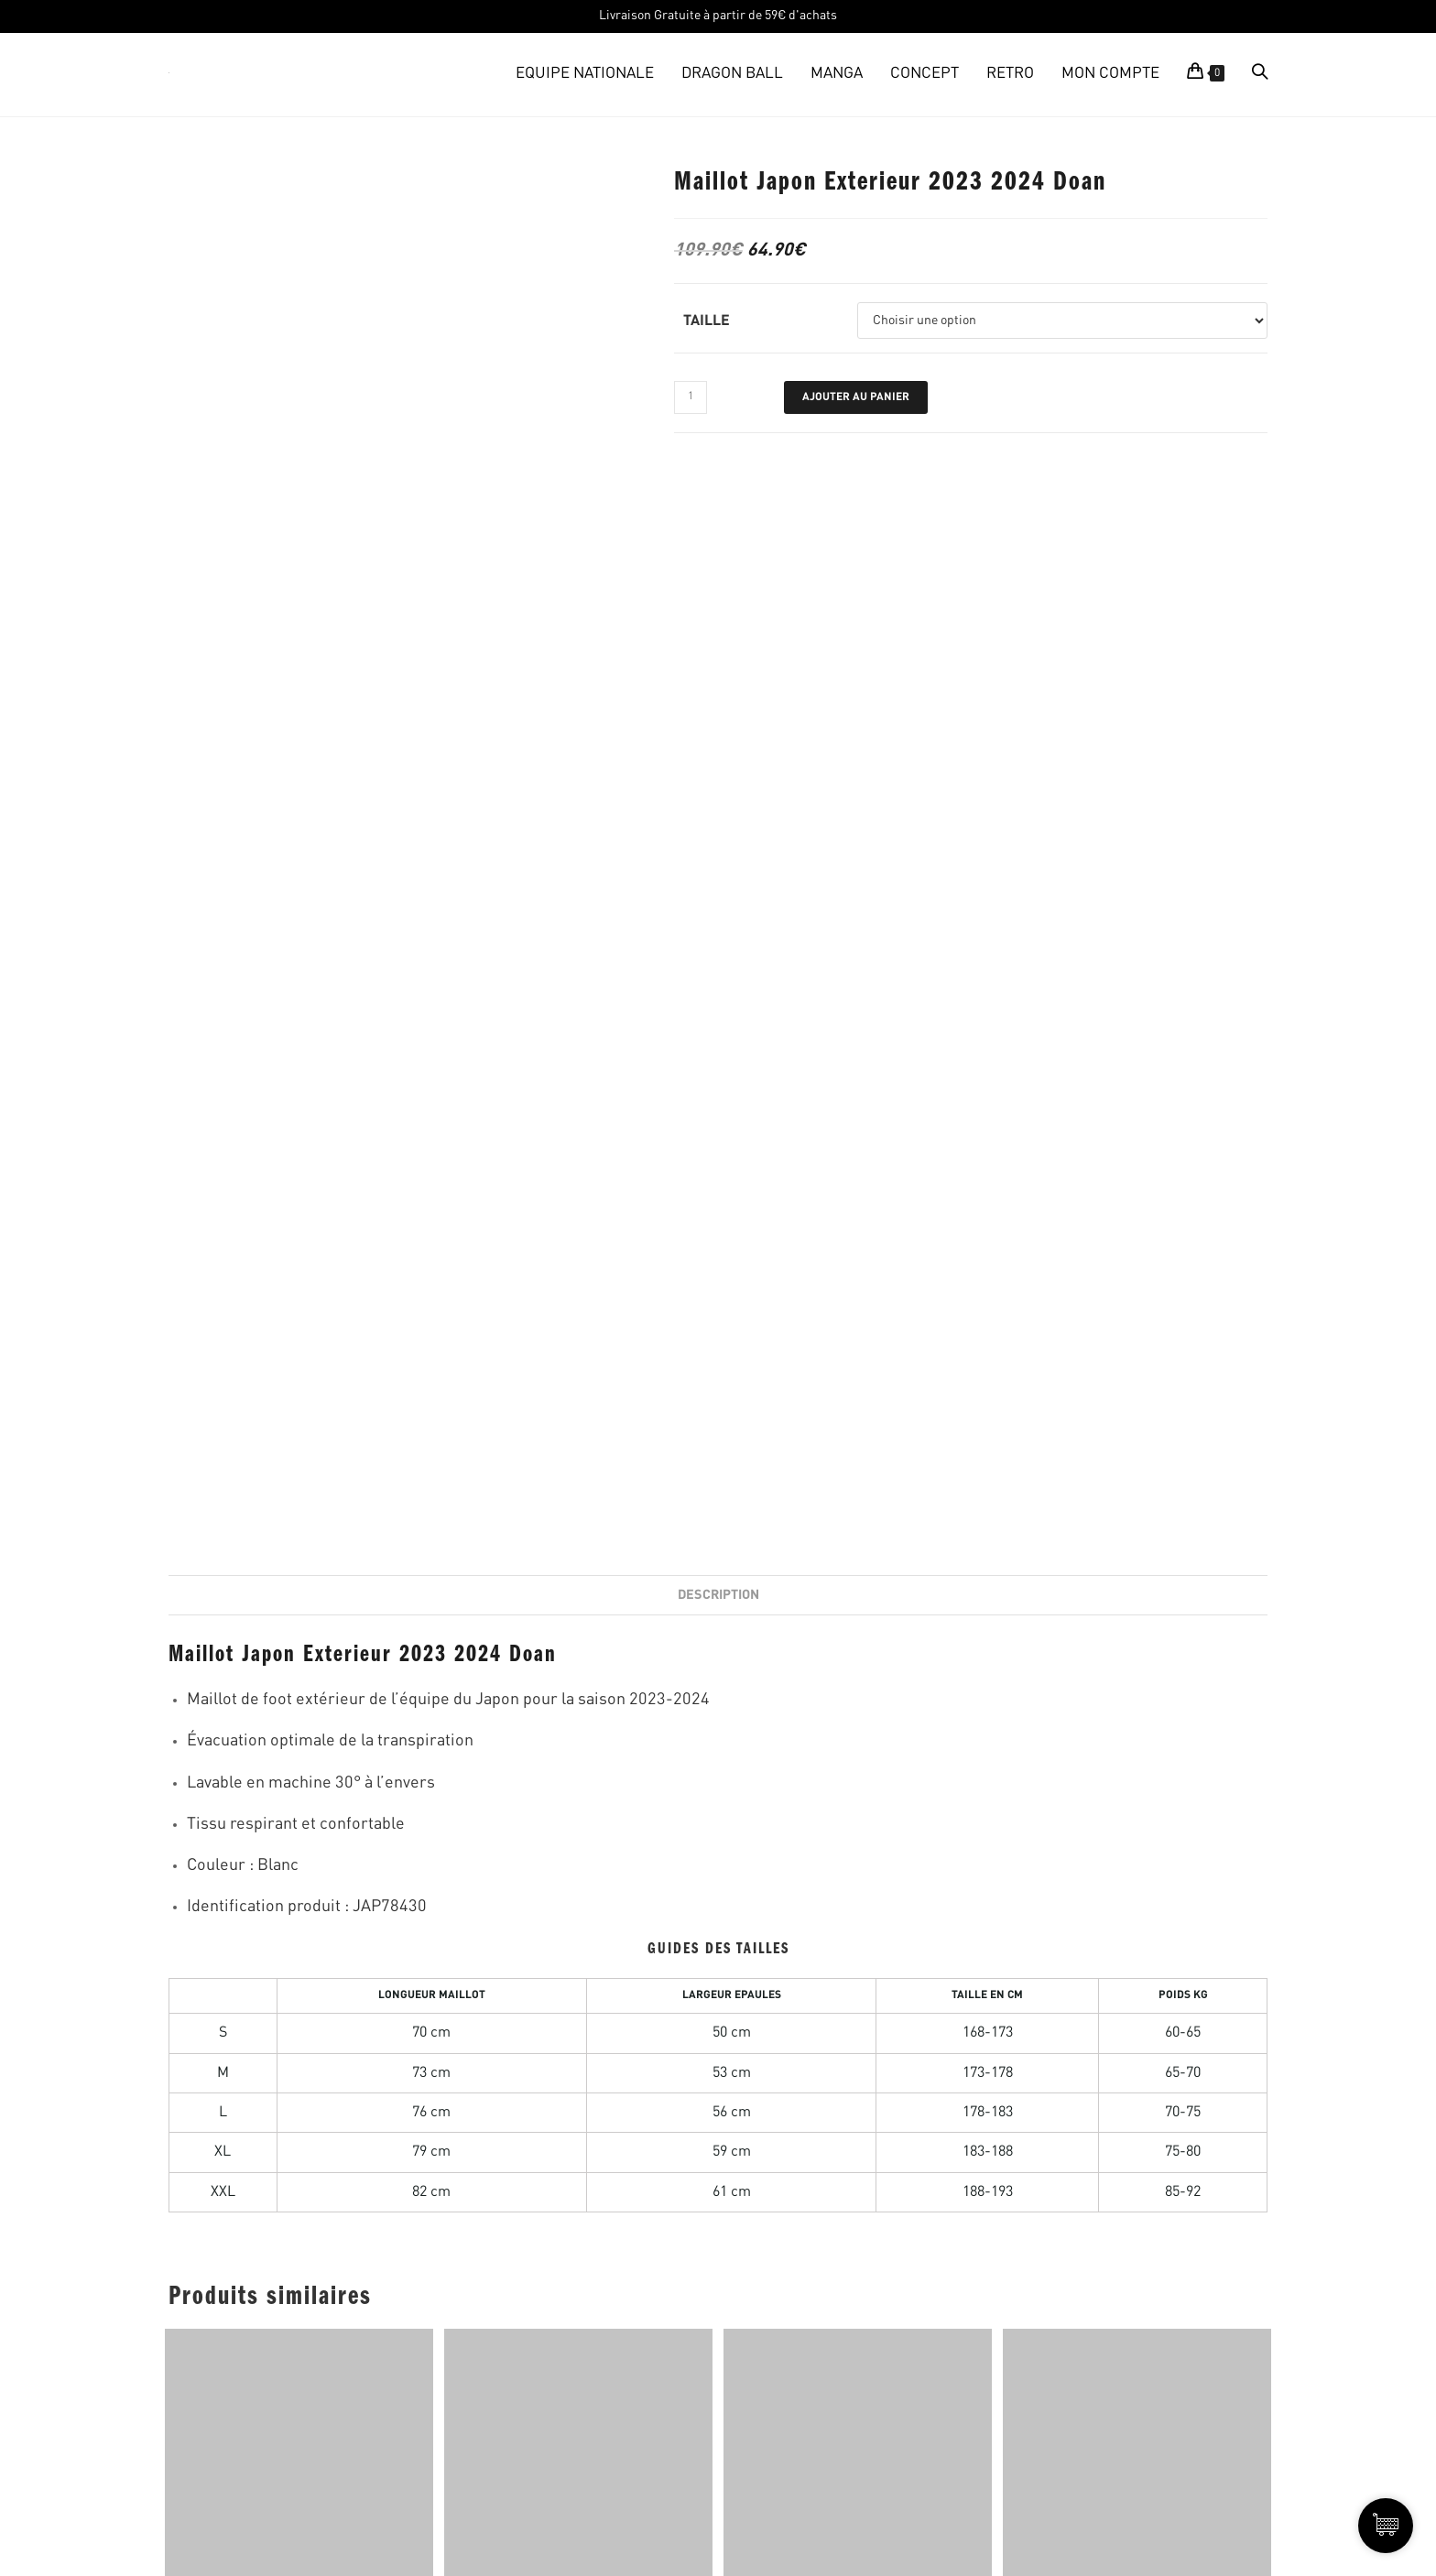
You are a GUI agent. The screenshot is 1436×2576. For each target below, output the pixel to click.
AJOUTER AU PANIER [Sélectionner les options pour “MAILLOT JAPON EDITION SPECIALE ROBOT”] (857, 1615)
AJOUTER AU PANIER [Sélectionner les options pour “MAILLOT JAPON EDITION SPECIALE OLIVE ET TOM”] (1137, 1617)
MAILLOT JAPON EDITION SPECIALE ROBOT (858, 1533)
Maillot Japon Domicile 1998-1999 (299, 1533)
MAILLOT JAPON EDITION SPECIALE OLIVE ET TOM (1137, 1543)
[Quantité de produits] (690, 397)
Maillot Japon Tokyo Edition (578, 1533)
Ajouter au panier (855, 397)
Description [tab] (718, 513)
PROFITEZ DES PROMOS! (1285, 1903)
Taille (706, 321)
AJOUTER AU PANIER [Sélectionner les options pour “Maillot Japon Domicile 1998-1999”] (299, 1615)
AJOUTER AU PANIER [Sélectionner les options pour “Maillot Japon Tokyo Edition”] (578, 1615)
